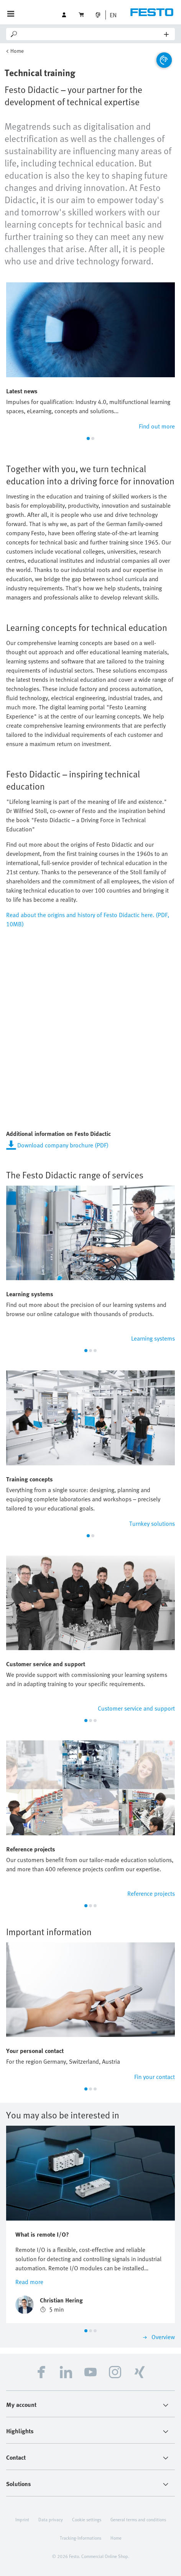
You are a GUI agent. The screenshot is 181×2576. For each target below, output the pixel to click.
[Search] (91, 34)
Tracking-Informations (80, 2537)
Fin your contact (154, 2076)
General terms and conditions (138, 2519)
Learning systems (153, 1338)
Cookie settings (86, 2519)
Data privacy (50, 2519)
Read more (29, 2281)
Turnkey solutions (152, 1523)
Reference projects (151, 1893)
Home (17, 51)
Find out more (157, 426)
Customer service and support (136, 1708)
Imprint (22, 2519)
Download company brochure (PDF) (63, 1145)
